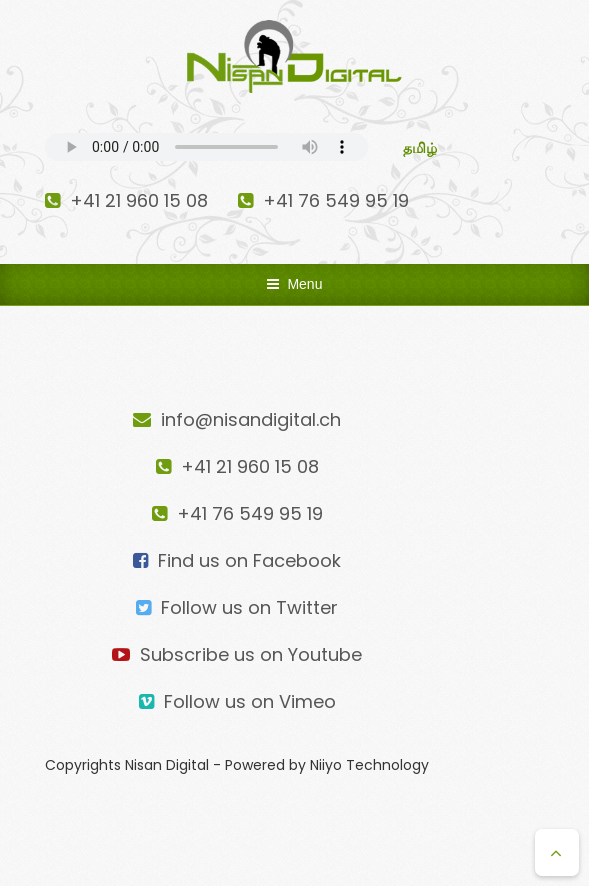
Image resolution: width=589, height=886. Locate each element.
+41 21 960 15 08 (126, 200)
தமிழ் (420, 148)
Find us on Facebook (237, 560)
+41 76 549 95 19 (323, 200)
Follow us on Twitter (237, 607)
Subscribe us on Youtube (237, 654)
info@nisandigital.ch (237, 419)
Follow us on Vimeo (237, 701)
